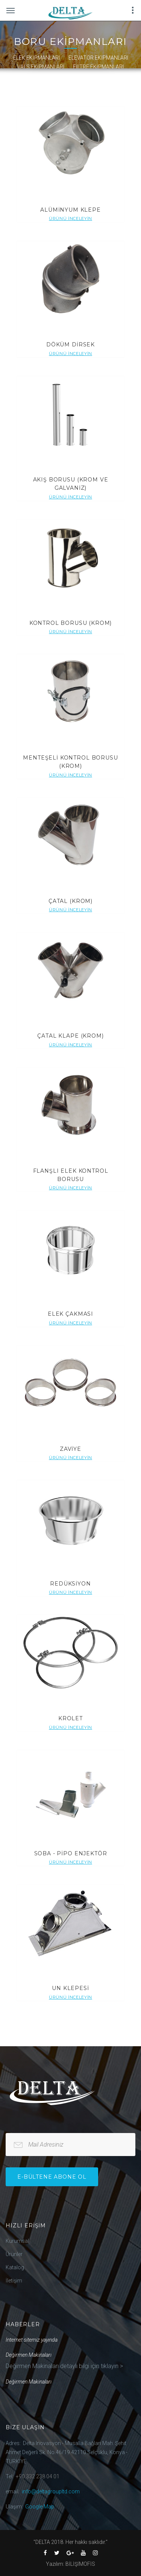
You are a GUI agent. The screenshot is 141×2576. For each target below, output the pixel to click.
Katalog (15, 2267)
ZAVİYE (70, 1449)
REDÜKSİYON (70, 1583)
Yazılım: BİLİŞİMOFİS (70, 2564)
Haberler (23, 2324)
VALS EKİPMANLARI (40, 67)
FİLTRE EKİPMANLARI (98, 67)
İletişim (14, 2281)
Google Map (39, 2507)
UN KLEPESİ (70, 1988)
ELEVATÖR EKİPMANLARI (98, 58)
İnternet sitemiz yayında (32, 2340)
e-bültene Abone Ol (51, 2176)
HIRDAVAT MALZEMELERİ (39, 85)
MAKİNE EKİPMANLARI (105, 85)
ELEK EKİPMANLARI (36, 58)
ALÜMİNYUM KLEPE (70, 209)
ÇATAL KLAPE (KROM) (70, 1035)
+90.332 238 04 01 (37, 2476)
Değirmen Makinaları (29, 2355)
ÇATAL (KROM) (70, 901)
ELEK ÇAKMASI (70, 1313)
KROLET (70, 1718)
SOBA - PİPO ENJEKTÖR (70, 1853)
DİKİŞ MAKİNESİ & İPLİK (101, 76)
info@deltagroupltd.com (51, 2491)
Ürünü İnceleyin (70, 218)
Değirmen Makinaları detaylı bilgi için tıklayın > (64, 2366)
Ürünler (14, 2254)
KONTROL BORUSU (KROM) (70, 623)
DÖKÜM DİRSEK (70, 344)
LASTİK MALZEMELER (38, 76)
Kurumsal (17, 2241)
